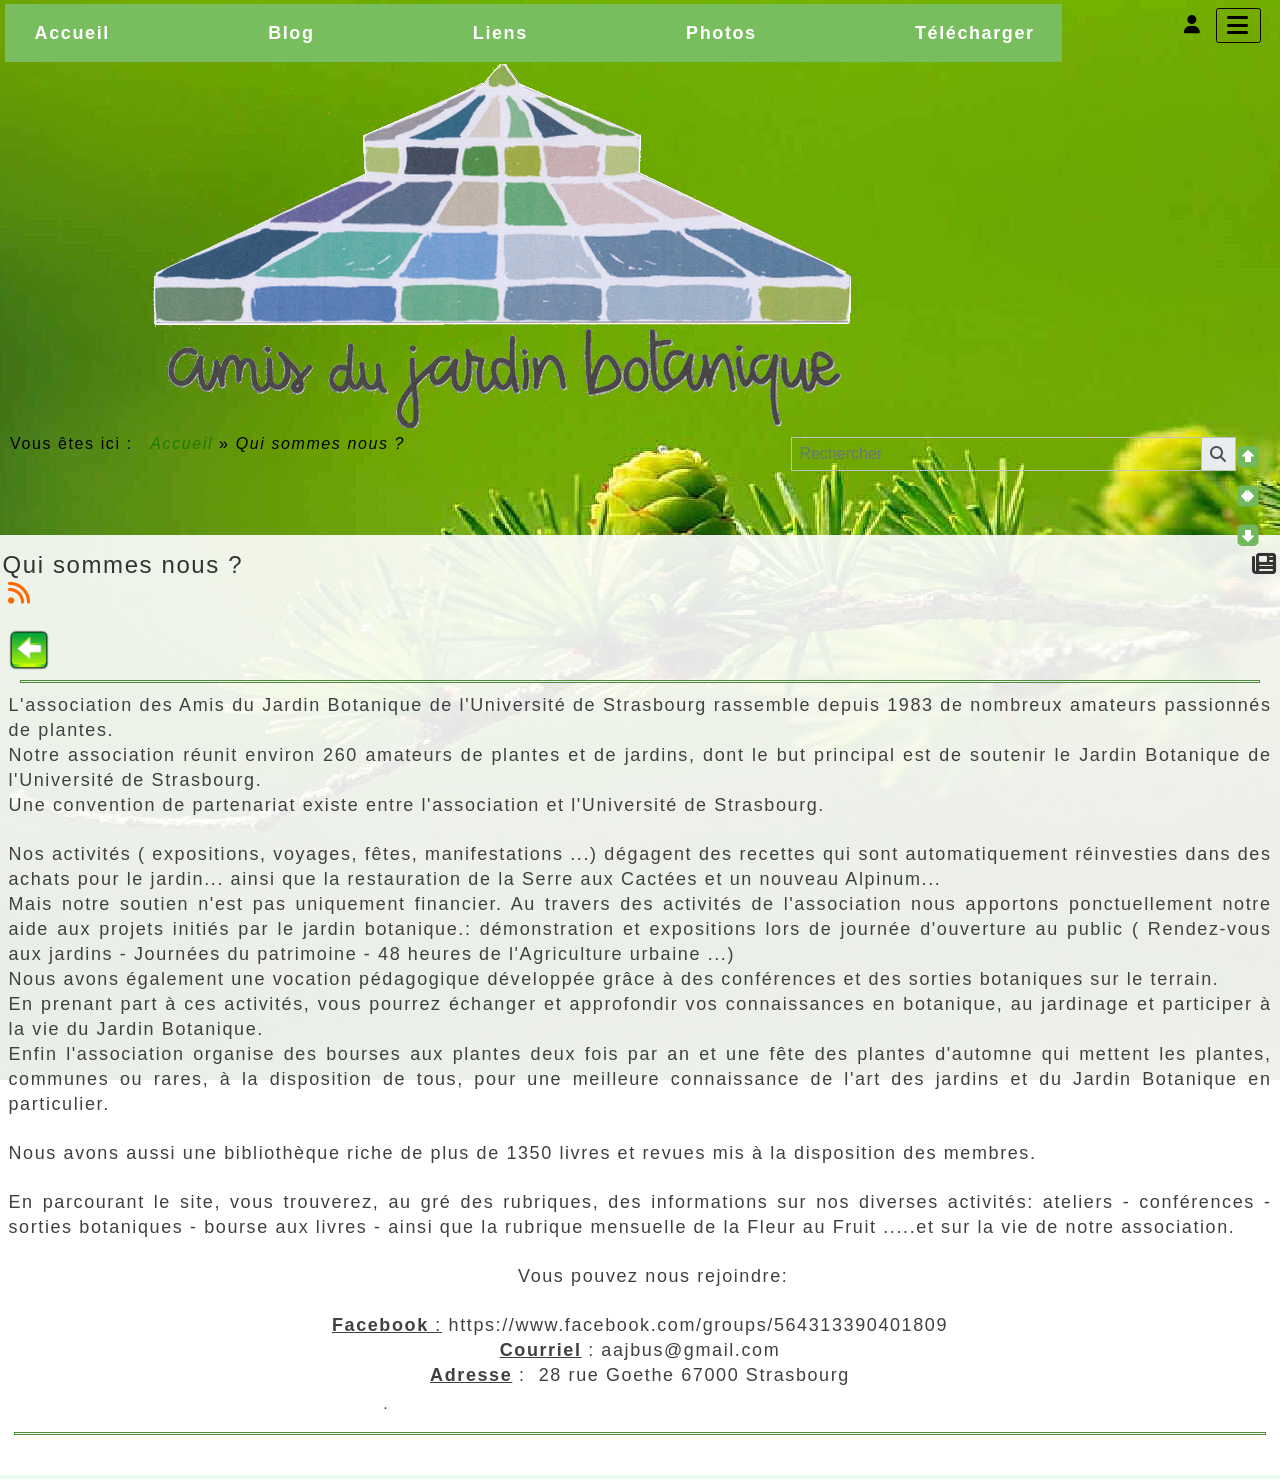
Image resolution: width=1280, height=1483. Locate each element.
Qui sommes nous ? (123, 564)
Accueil (182, 443)
